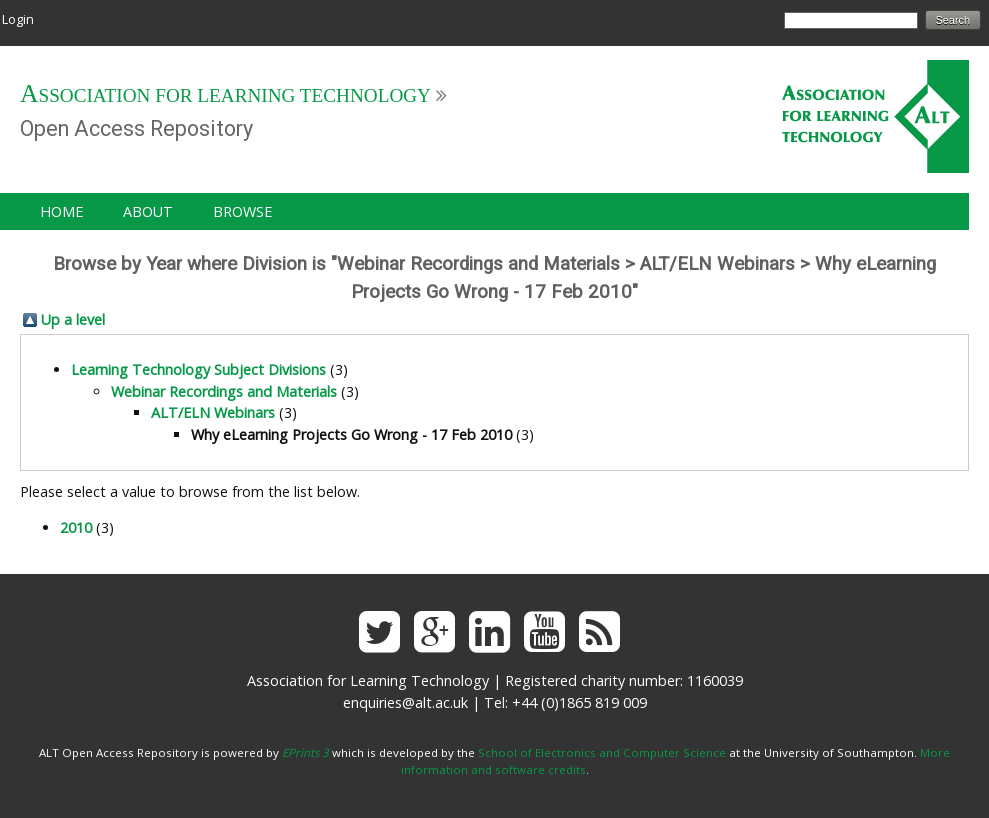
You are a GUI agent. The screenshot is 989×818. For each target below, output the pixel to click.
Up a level (73, 319)
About (148, 211)
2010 (76, 527)
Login (18, 19)
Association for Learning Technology (225, 95)
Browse (242, 211)
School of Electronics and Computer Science (602, 752)
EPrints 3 (305, 752)
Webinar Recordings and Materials (224, 391)
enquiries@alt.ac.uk (405, 702)
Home (61, 211)
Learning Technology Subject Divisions (198, 369)
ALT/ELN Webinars (213, 412)
